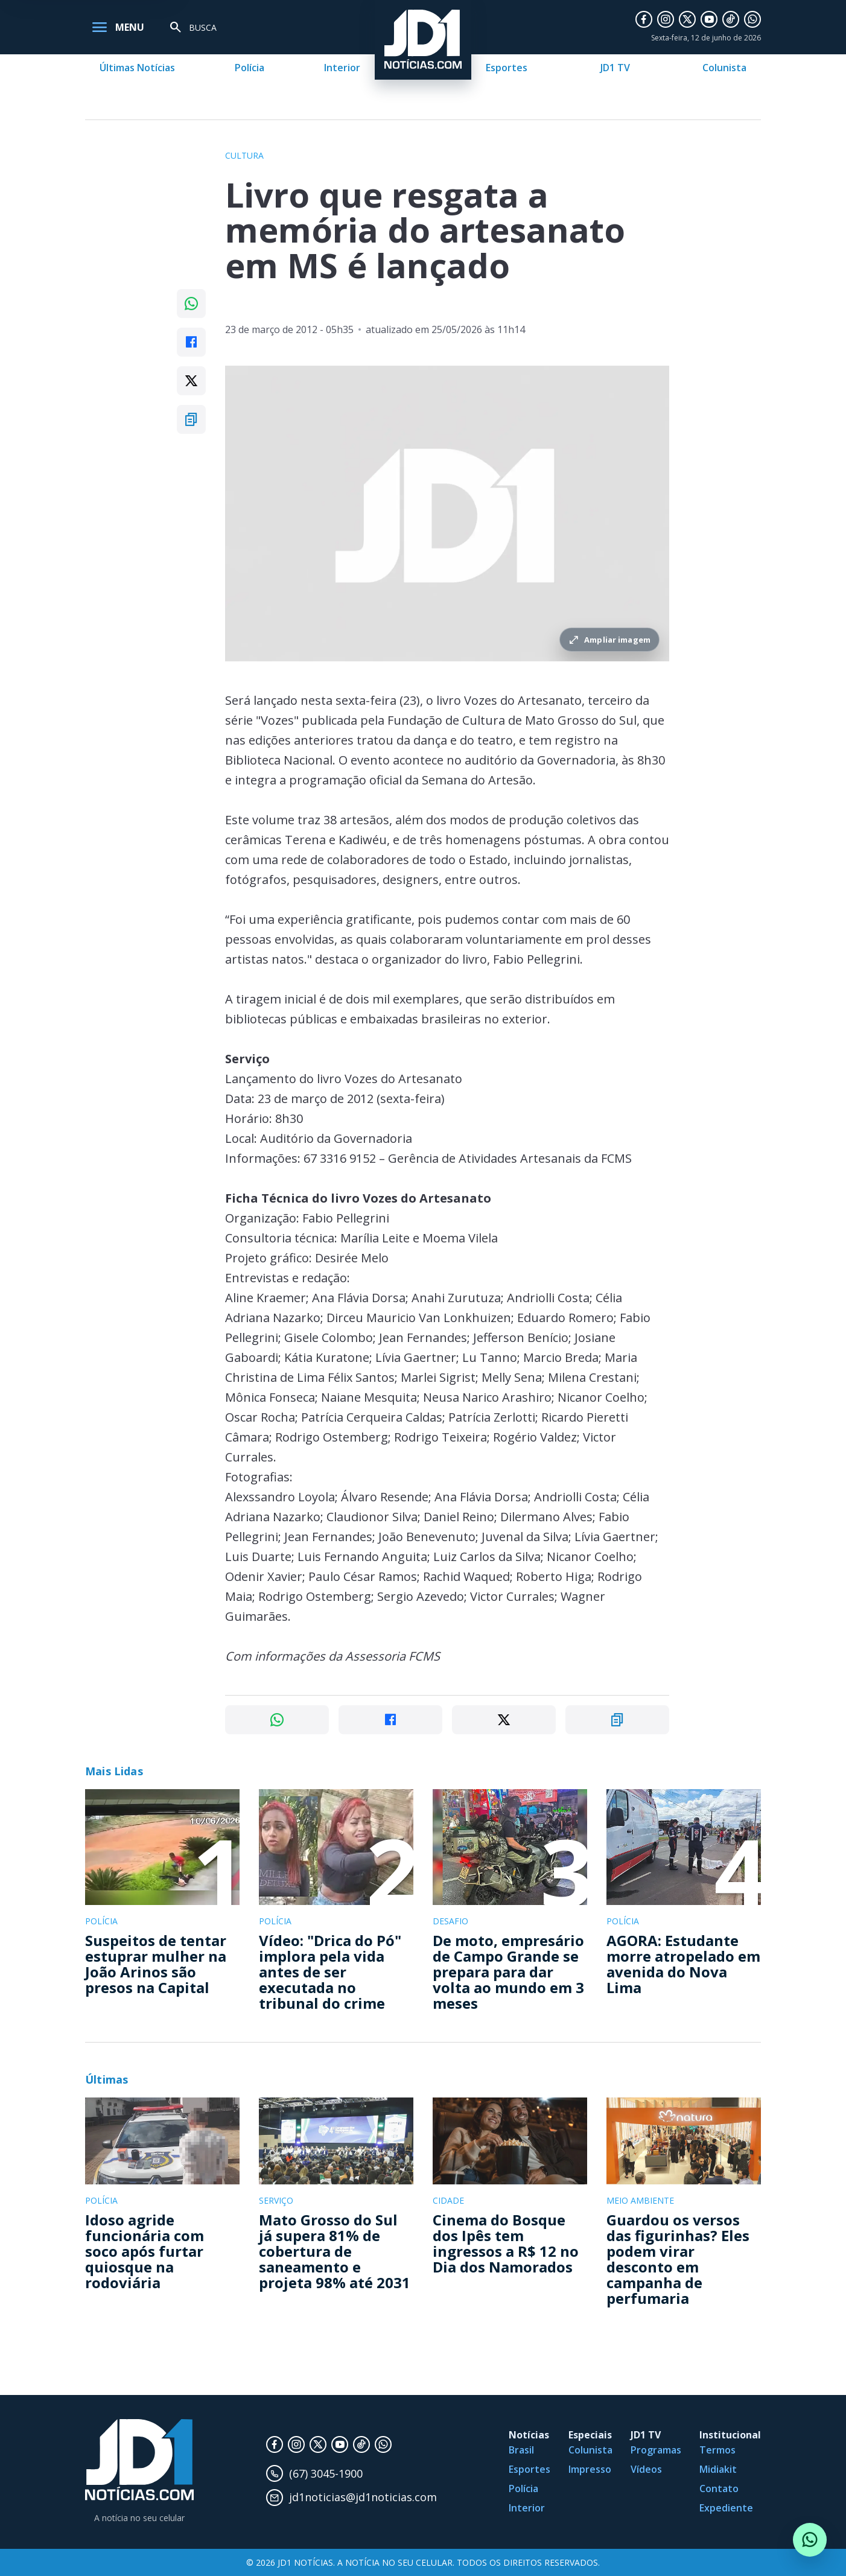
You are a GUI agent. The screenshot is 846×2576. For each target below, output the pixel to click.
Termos (717, 2450)
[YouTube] (709, 19)
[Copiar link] (191, 419)
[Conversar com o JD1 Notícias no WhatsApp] (810, 2540)
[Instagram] (665, 19)
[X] (687, 19)
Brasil (521, 2450)
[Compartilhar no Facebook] (191, 342)
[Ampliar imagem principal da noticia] (447, 514)
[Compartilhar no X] (191, 380)
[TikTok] (730, 19)
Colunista (724, 67)
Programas (656, 2450)
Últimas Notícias (137, 67)
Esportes (506, 67)
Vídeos (646, 2469)
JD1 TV (615, 67)
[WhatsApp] (752, 19)
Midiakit (718, 2469)
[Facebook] (643, 19)
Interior (342, 67)
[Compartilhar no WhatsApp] (191, 303)
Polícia (249, 67)
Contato (719, 2488)
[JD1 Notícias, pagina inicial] (139, 2460)
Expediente (726, 2507)
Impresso (589, 2469)
